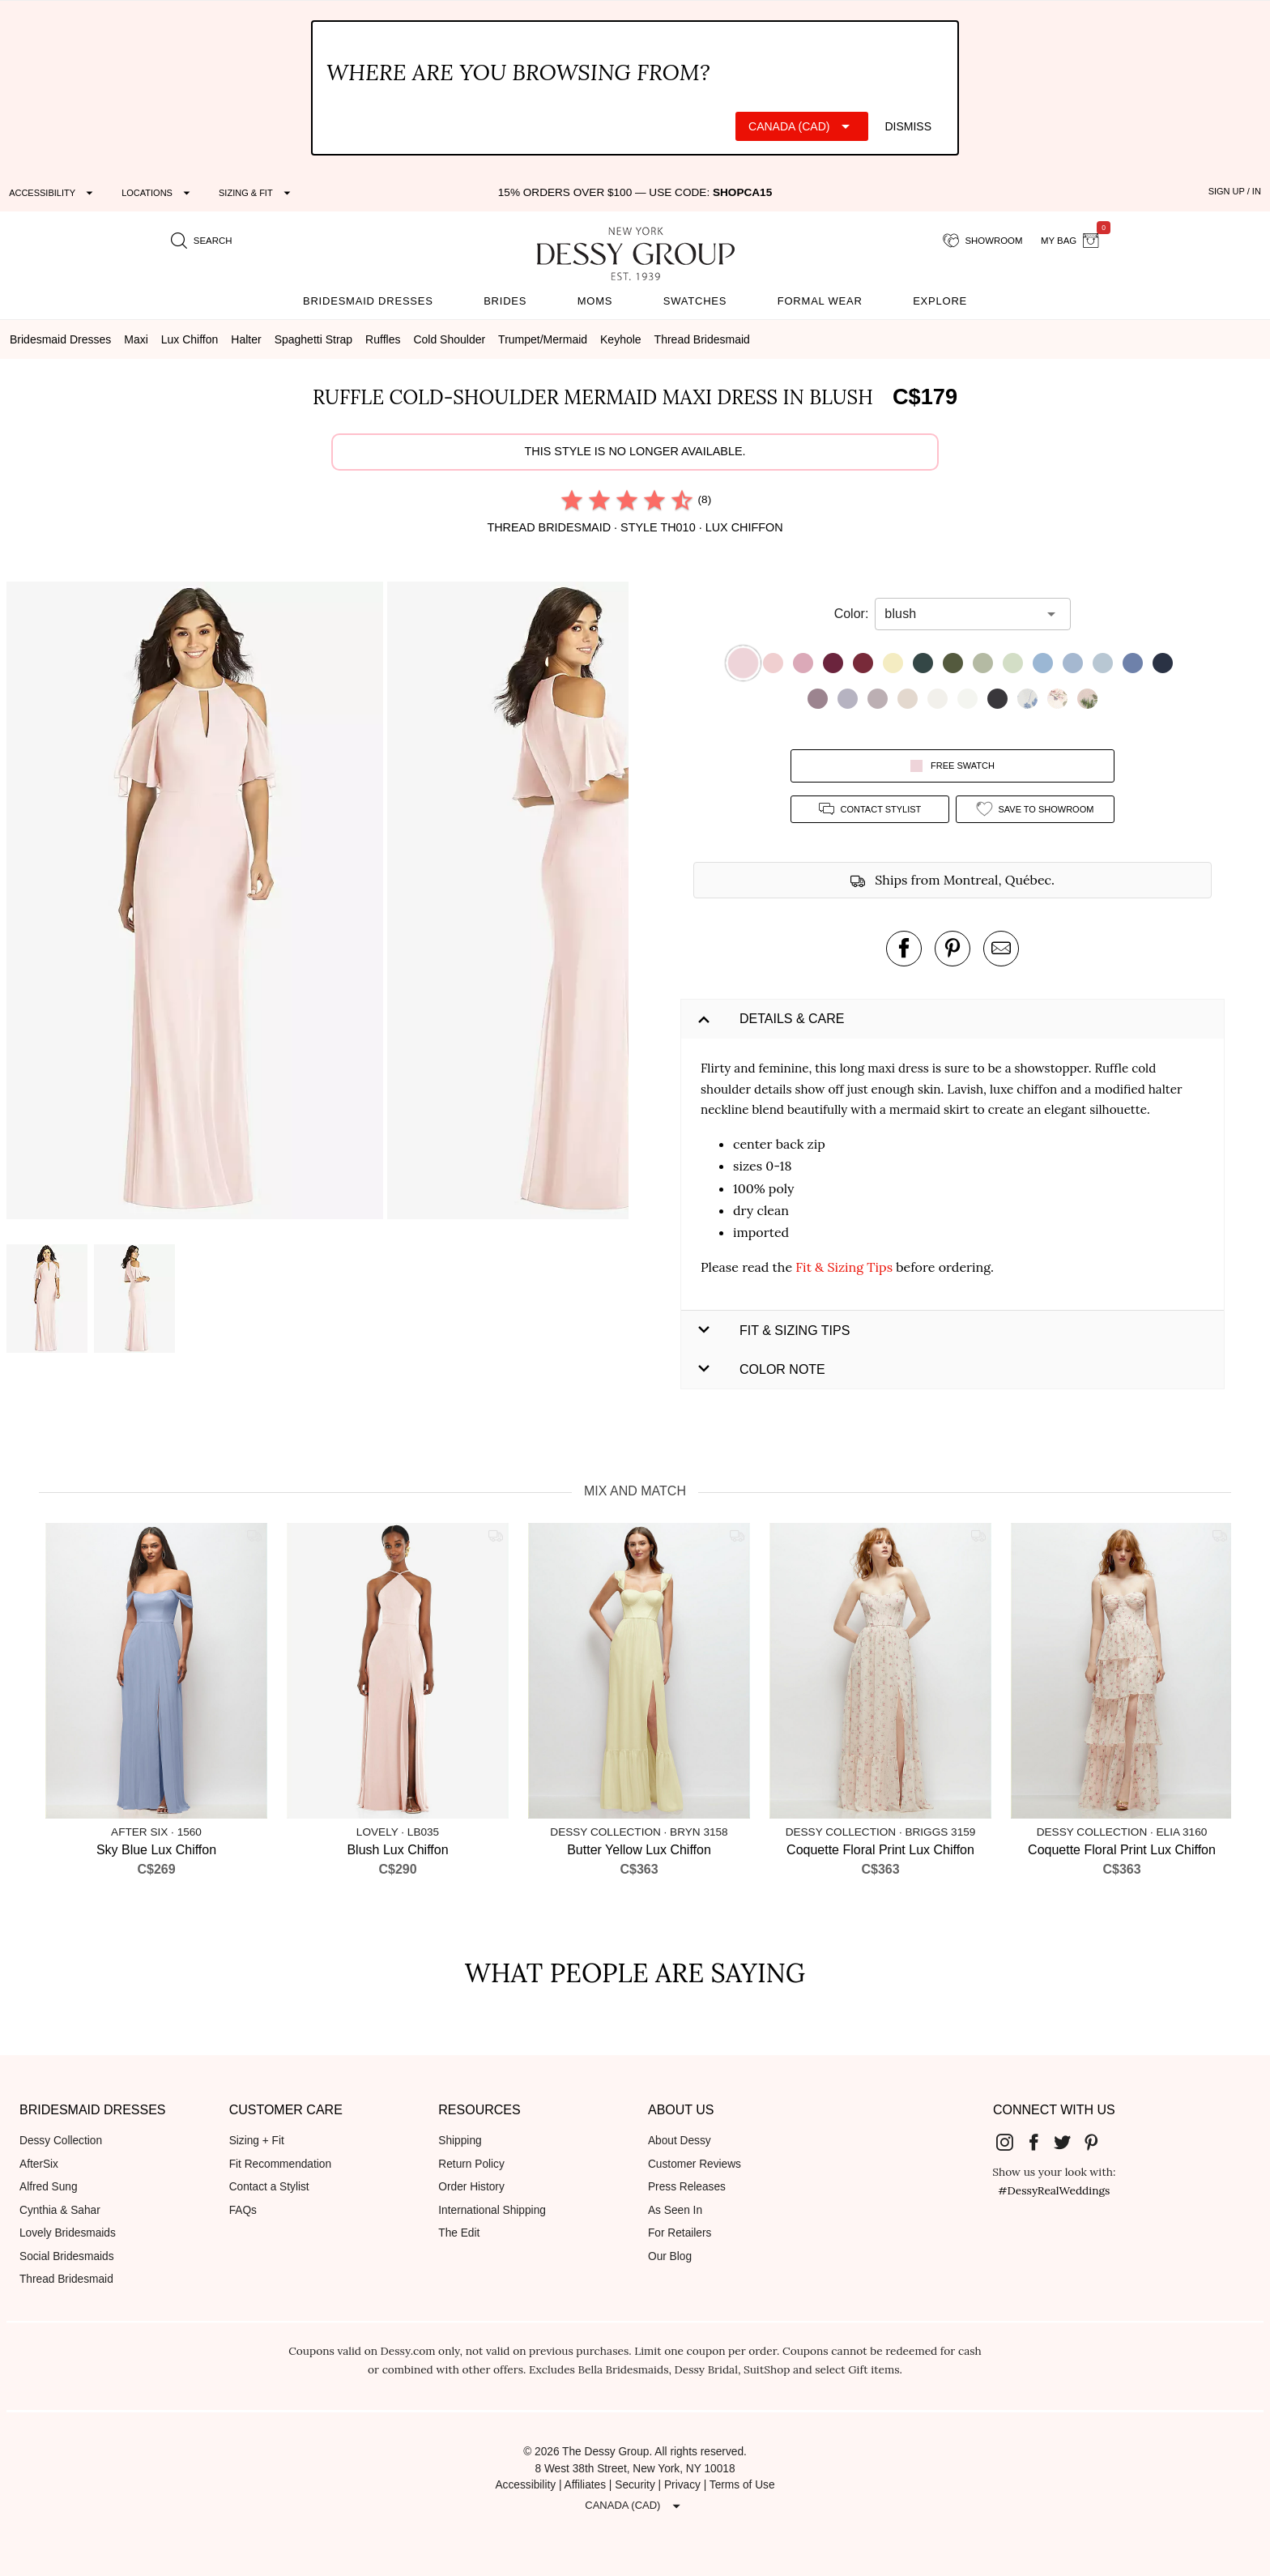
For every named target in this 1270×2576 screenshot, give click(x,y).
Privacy (682, 2485)
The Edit (458, 2233)
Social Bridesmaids (66, 2256)
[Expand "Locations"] (158, 192)
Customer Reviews (694, 2164)
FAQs (243, 2210)
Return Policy (471, 2164)
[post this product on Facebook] (904, 948)
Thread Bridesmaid (66, 2279)
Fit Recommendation (280, 2164)
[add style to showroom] (1035, 808)
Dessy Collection (60, 2141)
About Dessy (679, 2141)
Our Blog (670, 2256)
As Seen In (675, 2210)
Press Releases (687, 2187)
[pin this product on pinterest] (952, 948)
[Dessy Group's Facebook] (1040, 2142)
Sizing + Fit (256, 2141)
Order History (471, 2187)
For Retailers (679, 2233)
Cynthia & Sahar (59, 2210)
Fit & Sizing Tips (844, 1267)
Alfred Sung (48, 2187)
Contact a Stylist (269, 2187)
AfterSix (38, 2164)
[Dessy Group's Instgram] (1010, 2142)
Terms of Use (742, 2485)
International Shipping (492, 2210)
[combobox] (960, 614)
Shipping (459, 2141)
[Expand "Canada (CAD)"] (801, 126)
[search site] (201, 241)
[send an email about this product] (1001, 948)
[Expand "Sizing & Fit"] (256, 192)
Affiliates (586, 2485)
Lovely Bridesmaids (67, 2233)
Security (635, 2485)
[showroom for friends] (983, 241)
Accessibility (525, 2485)
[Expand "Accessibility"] (53, 192)
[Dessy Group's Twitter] (1068, 2142)
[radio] (572, 500)
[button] (196, 903)
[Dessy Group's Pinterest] (1097, 2142)
